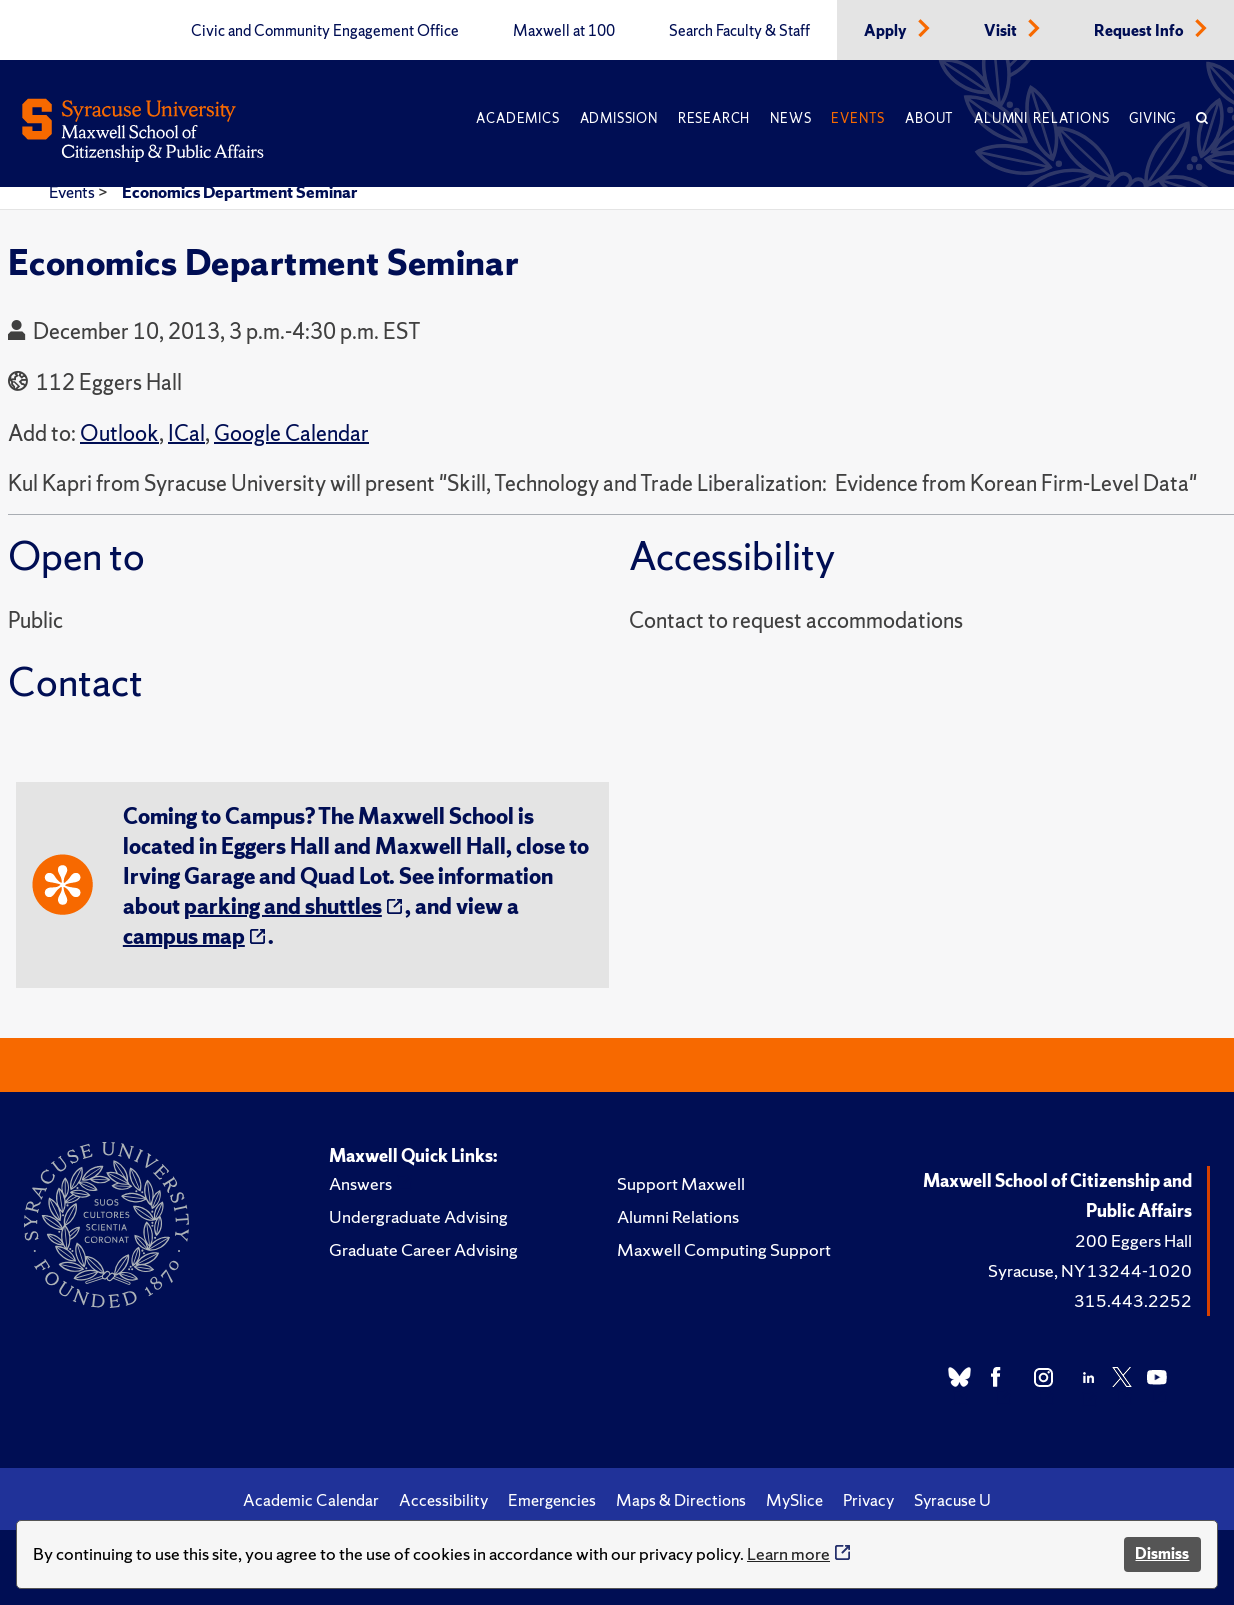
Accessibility (443, 1500)
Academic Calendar (311, 1500)
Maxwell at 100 (564, 31)
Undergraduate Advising (418, 1216)
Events (858, 118)
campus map (184, 936)
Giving (1152, 118)
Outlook (119, 433)
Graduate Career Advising (423, 1249)
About (929, 118)
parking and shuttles (283, 906)
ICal (186, 433)
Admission (619, 118)
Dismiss (1162, 1553)
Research (714, 118)
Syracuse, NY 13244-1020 (1090, 1270)
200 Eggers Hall (1133, 1240)
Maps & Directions (681, 1500)
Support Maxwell (681, 1183)
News (790, 118)
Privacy (868, 1500)
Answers (360, 1183)
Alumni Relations (1041, 118)
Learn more (788, 1553)
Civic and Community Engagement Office (325, 31)
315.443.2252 (1133, 1300)
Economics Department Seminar (239, 192)
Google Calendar (291, 433)
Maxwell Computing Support (724, 1249)
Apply (887, 31)
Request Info (1140, 31)
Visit (1002, 31)
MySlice (794, 1500)
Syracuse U (952, 1500)
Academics (517, 118)
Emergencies (552, 1500)
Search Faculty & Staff (739, 31)
